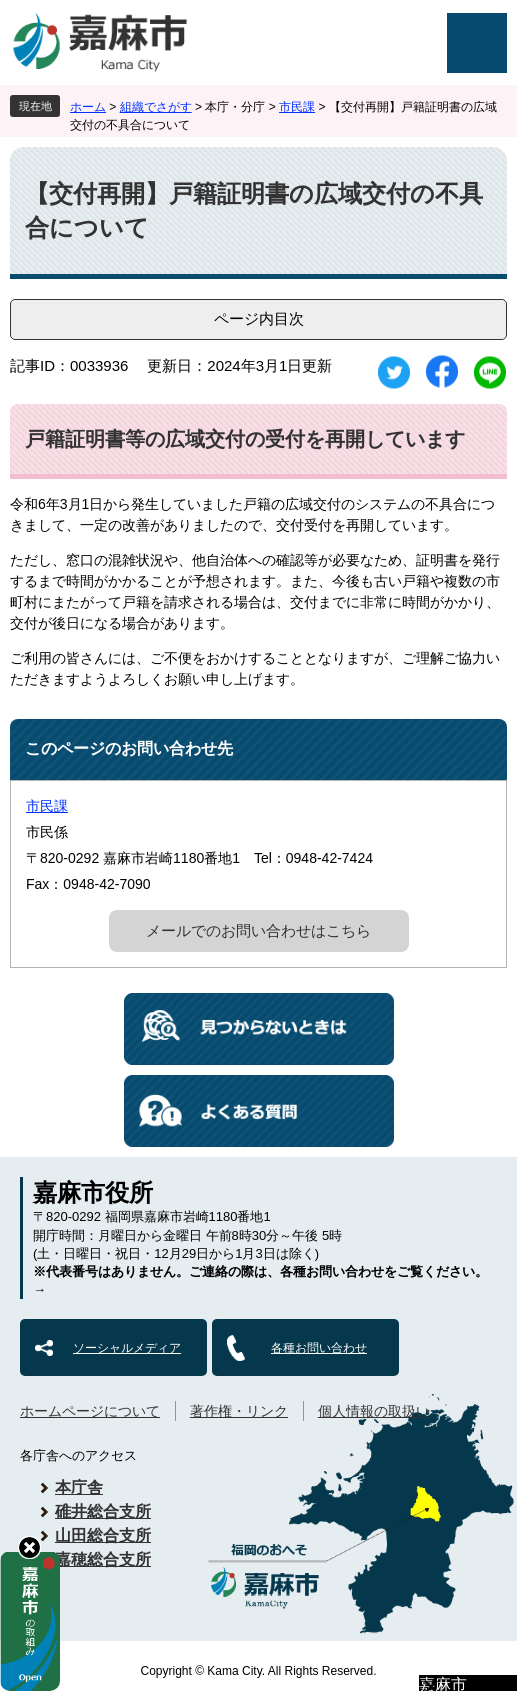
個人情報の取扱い (374, 1411)
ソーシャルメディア (127, 1348)
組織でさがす (156, 107)
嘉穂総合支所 (103, 1559)
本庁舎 (79, 1487)
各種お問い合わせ (319, 1348)
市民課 (297, 107)
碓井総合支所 (103, 1511)
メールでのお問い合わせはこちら (258, 930)
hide (29, 1547)
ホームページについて (90, 1411)
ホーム (88, 107)
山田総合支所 (103, 1535)
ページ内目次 (259, 318)
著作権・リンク (239, 1411)
